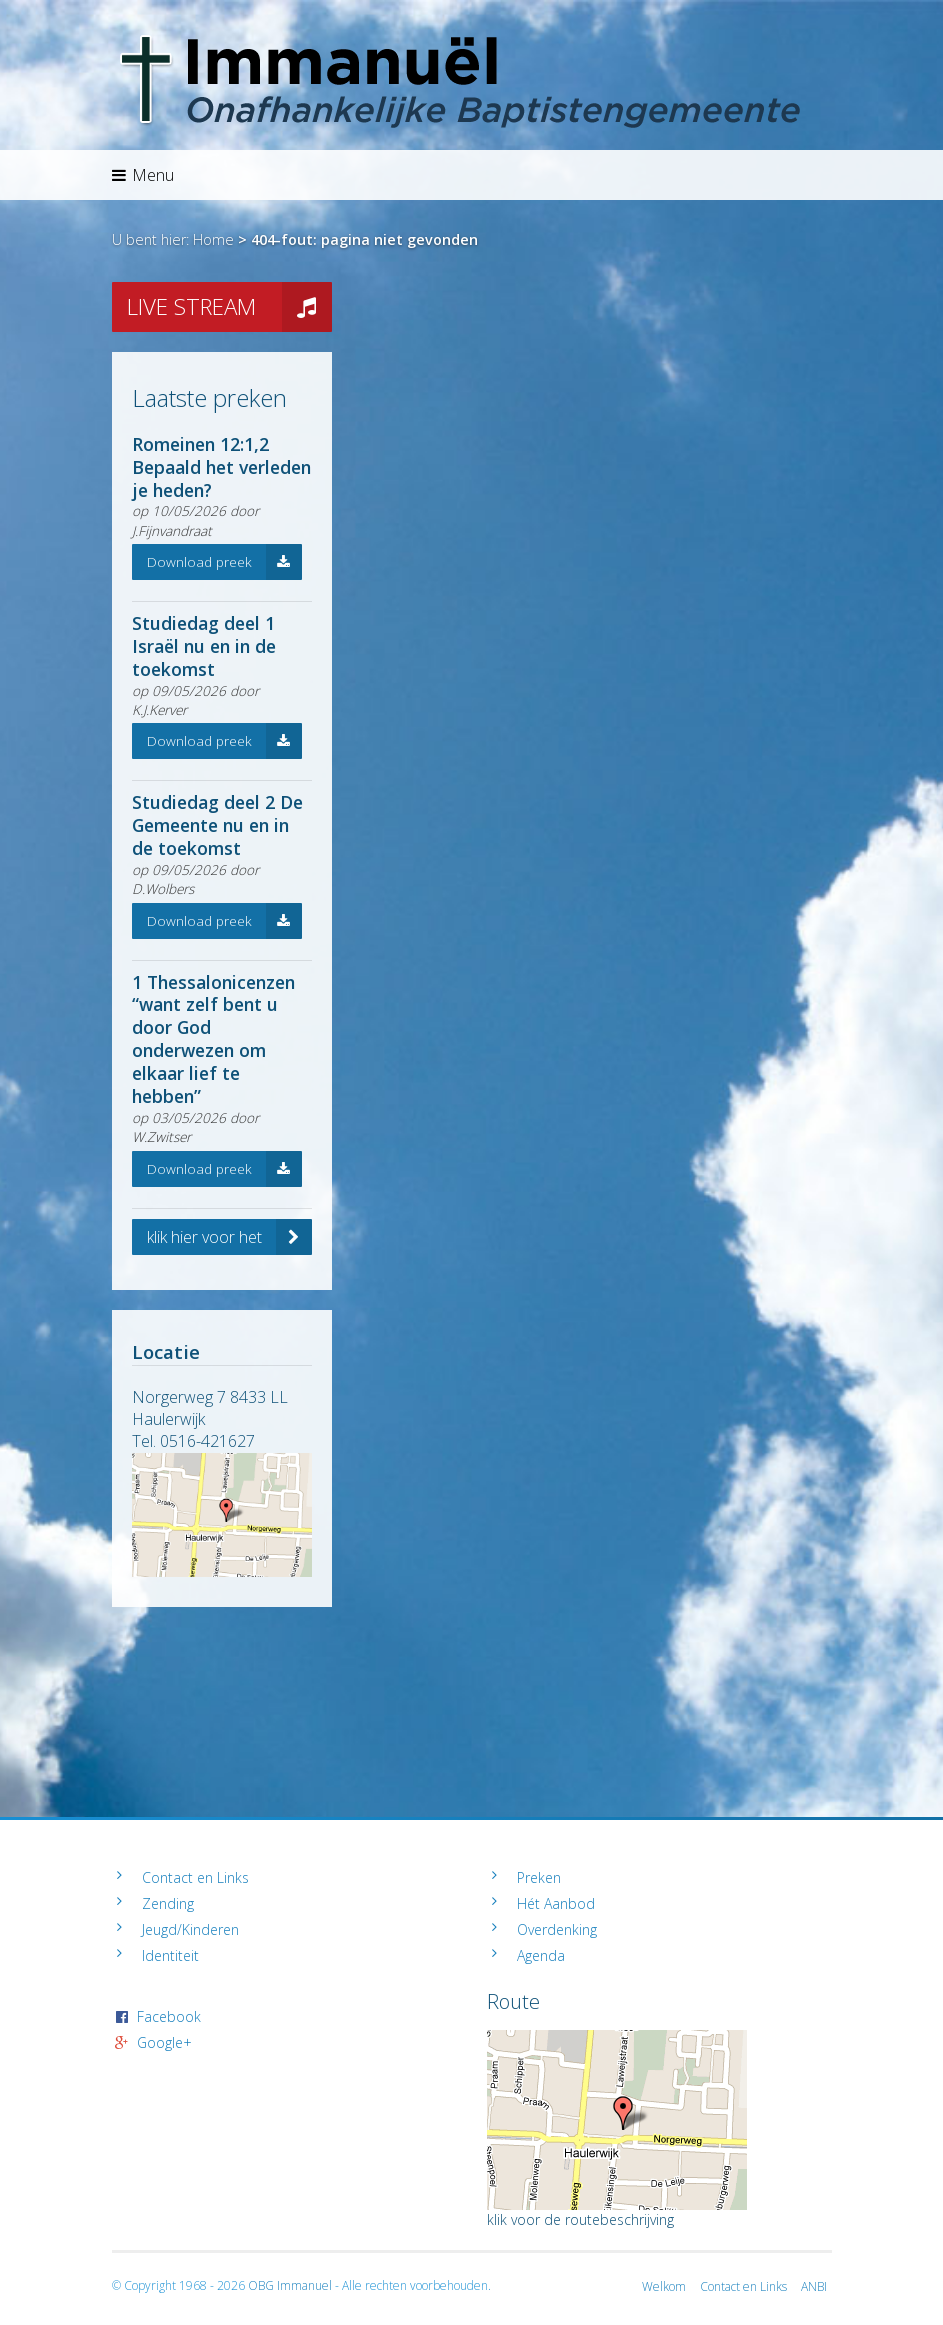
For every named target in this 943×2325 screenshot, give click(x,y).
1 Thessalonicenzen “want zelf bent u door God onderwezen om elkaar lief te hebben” (213, 1039)
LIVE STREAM (229, 307)
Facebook (169, 2016)
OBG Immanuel (290, 2285)
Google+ (164, 2042)
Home (213, 239)
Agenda (541, 1955)
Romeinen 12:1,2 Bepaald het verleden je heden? (221, 467)
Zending (168, 1903)
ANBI (814, 2286)
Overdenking (557, 1929)
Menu (143, 175)
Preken (539, 1877)
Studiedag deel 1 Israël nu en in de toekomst (204, 646)
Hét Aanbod (556, 1903)
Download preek (224, 562)
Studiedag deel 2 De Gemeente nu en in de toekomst (217, 825)
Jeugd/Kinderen (190, 1929)
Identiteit (170, 1955)
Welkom (664, 2286)
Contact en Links (195, 1877)
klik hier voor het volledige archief (229, 1237)
